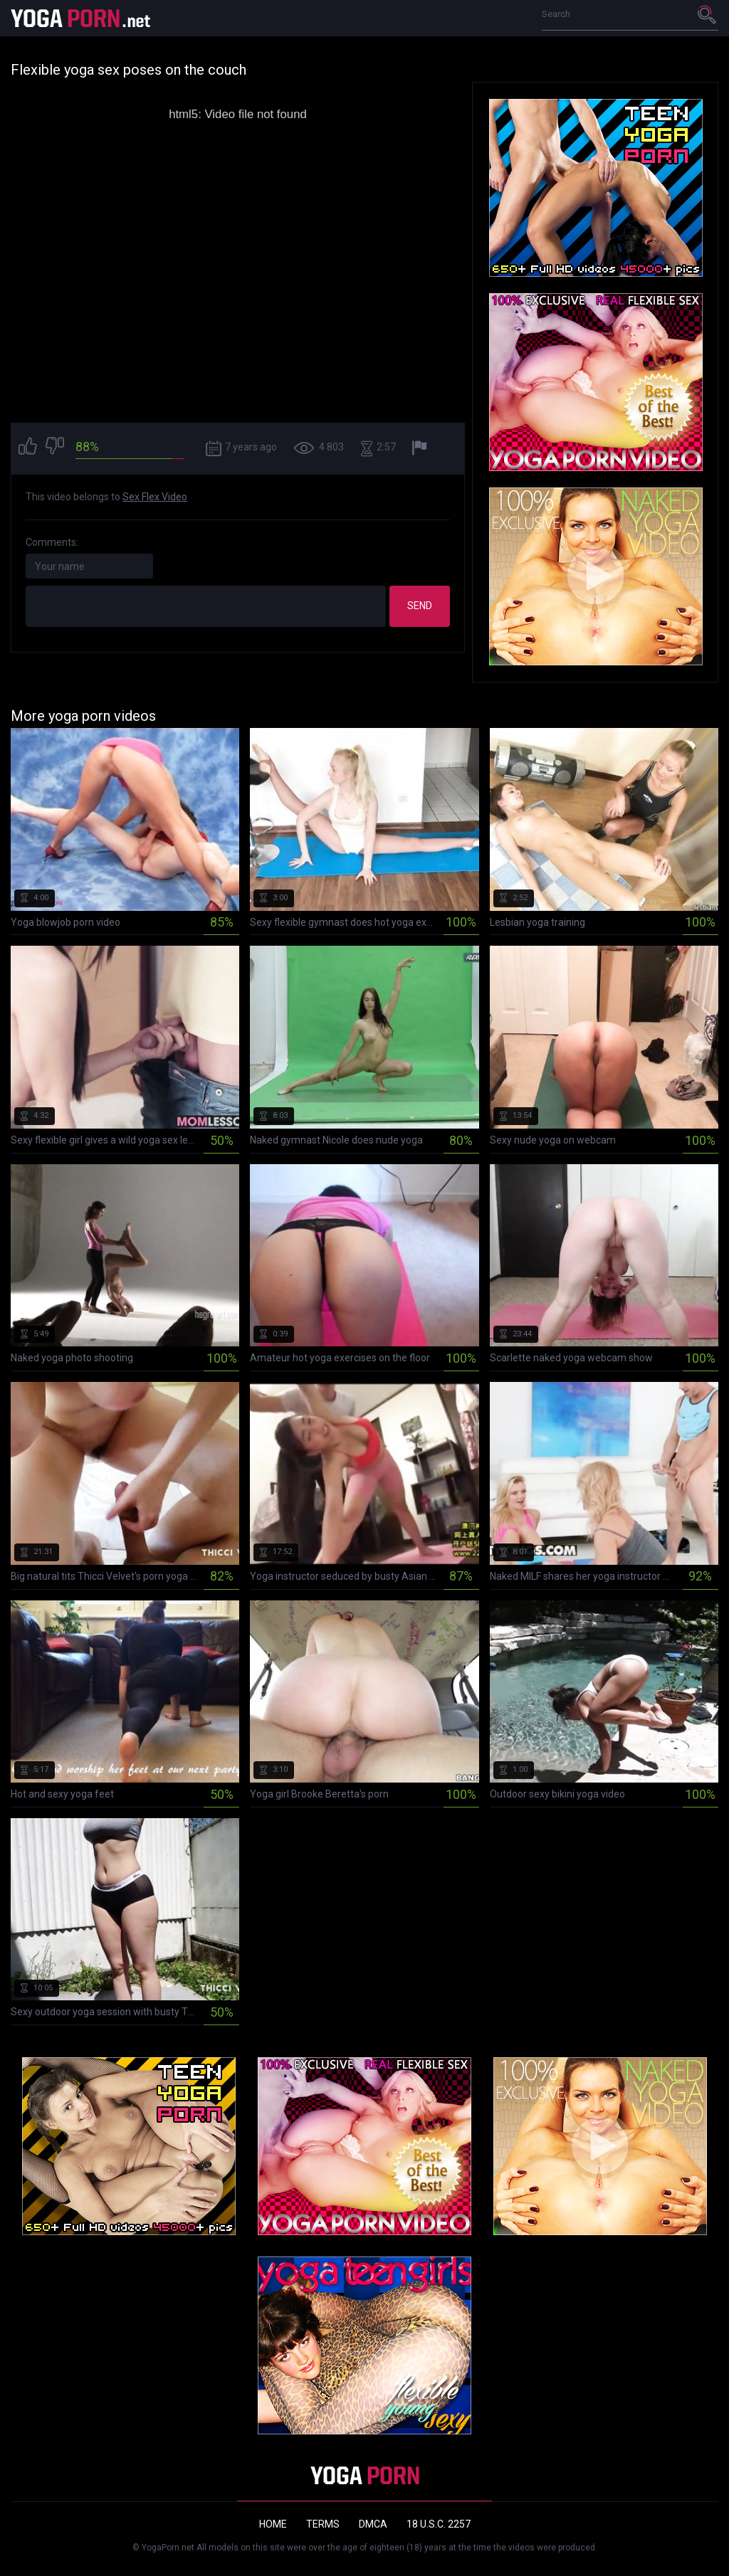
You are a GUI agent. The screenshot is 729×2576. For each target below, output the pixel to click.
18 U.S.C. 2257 (439, 2524)
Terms (323, 2524)
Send (419, 605)
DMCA (373, 2524)
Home (273, 2524)
